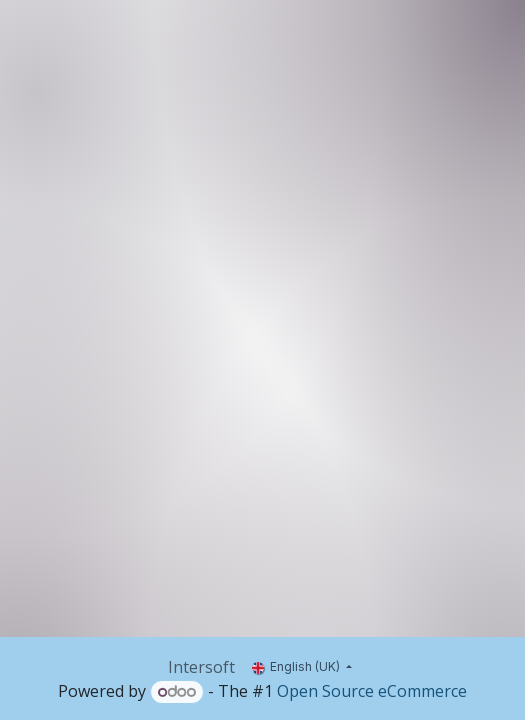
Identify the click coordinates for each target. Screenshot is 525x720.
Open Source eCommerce (372, 691)
